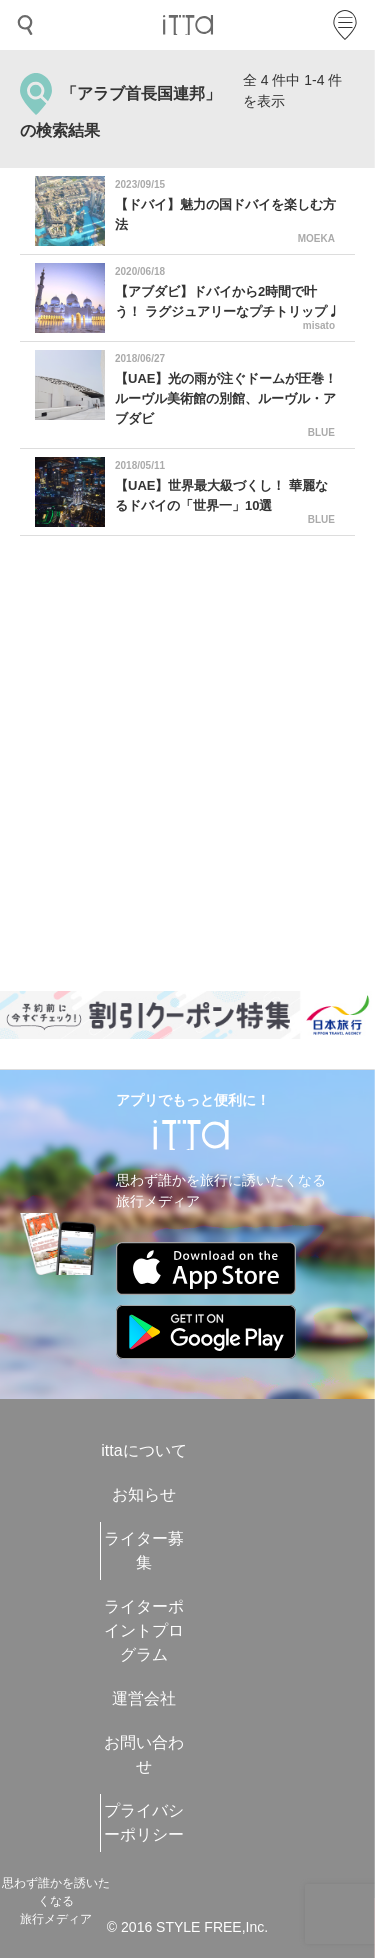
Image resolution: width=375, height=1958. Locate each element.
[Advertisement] (187, 763)
